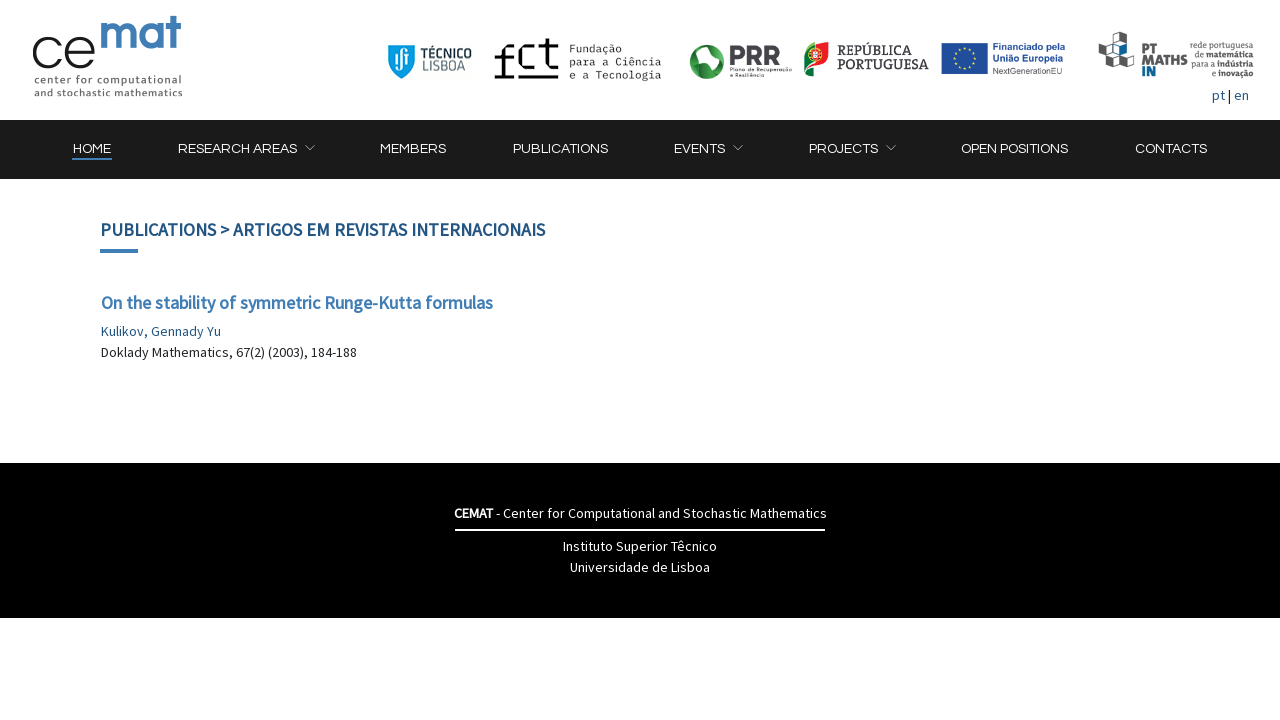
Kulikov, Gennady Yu (161, 331)
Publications (158, 229)
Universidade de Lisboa (640, 567)
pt (1218, 95)
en (1241, 95)
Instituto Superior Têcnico (640, 546)
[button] (246, 149)
